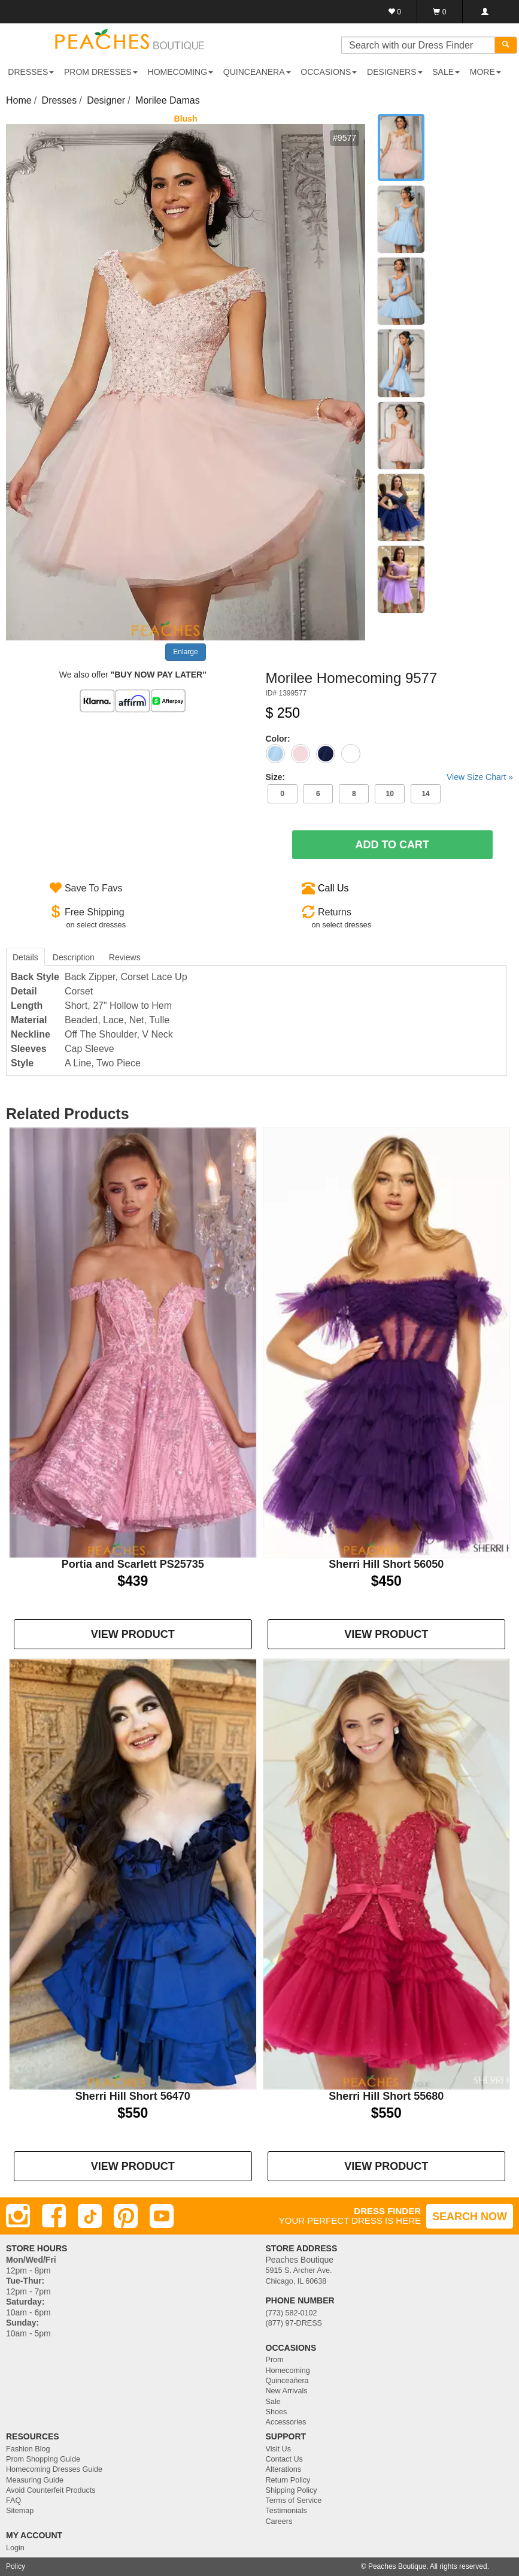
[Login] (484, 11)
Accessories (286, 2422)
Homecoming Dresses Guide (54, 2469)
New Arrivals (287, 2391)
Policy (15, 2566)
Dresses (59, 100)
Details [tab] (25, 957)
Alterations (284, 2469)
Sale (273, 2401)
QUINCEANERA (257, 72)
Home (19, 100)
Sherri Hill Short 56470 (132, 2096)
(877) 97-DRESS (294, 2323)
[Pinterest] (126, 2216)
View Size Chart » (480, 777)
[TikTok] (90, 2216)
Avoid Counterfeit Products (51, 2490)
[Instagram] (18, 2216)
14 (425, 794)
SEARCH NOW (469, 2217)
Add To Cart (392, 845)
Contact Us (284, 2459)
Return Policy (288, 2480)
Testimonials (286, 2511)
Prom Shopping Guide (43, 2459)
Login (15, 2548)
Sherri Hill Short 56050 (386, 1564)
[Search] (505, 45)
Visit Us (278, 2449)
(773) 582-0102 (291, 2313)
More (485, 72)
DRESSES (31, 72)
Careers (279, 2521)
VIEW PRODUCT (133, 1634)
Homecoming (288, 2370)
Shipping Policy (291, 2490)
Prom (275, 2360)
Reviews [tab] (125, 957)
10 (389, 794)
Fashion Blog (28, 2449)
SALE (446, 72)
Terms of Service (294, 2500)
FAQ (13, 2500)
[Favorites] (394, 11)
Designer (106, 100)
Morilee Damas (167, 100)
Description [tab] (74, 957)
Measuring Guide (34, 2480)
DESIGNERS (394, 72)
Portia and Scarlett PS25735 (133, 1564)
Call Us (333, 888)
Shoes (276, 2412)
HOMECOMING (181, 72)
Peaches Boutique (397, 2566)
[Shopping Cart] (439, 11)
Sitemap (20, 2511)
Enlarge (185, 652)
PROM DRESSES (101, 72)
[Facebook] (54, 2216)
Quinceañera (287, 2381)
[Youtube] (162, 2216)
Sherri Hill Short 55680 (386, 2096)
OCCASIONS (329, 72)
